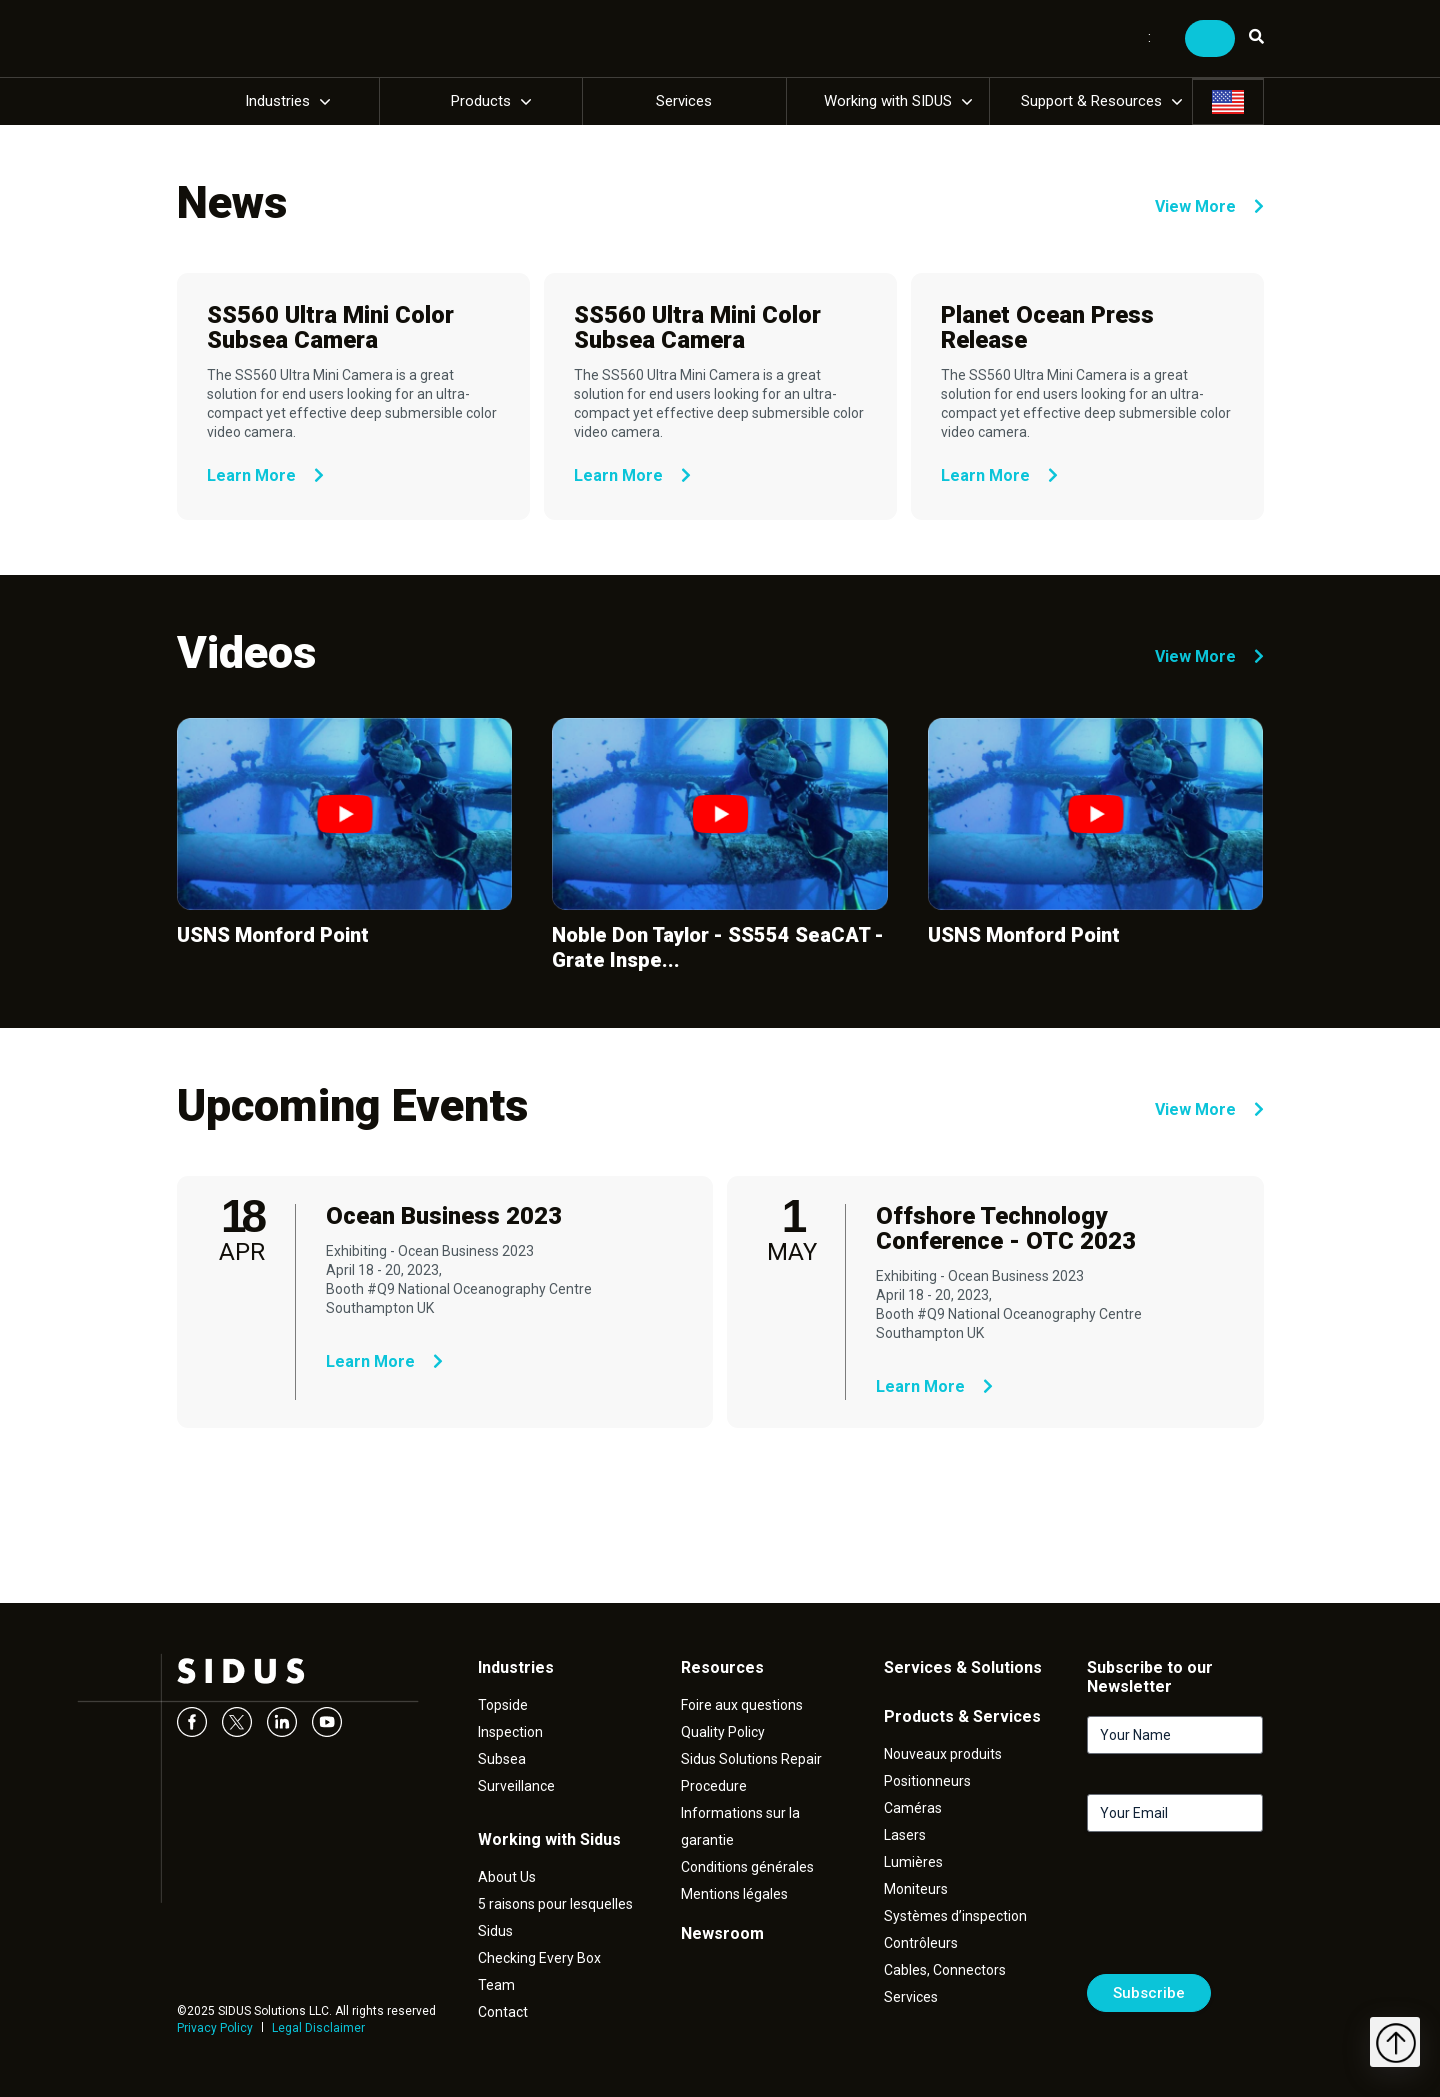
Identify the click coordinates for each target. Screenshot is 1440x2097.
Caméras (913, 1808)
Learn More (265, 475)
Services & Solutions (963, 1667)
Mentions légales (734, 1894)
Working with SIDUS (888, 101)
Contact (503, 2012)
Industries (277, 101)
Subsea (502, 1759)
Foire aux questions (742, 1705)
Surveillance (516, 1786)
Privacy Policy (215, 2028)
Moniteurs (916, 1889)
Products (481, 101)
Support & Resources (1091, 101)
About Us (507, 1877)
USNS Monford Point (273, 935)
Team (496, 1985)
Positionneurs (927, 1781)
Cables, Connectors (945, 1970)
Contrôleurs (921, 1943)
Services (684, 101)
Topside (503, 1705)
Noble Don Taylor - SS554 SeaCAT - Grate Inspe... (718, 947)
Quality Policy (723, 1732)
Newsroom (722, 1933)
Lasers (905, 1835)
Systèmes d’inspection (955, 1916)
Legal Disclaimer (318, 2028)
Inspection (510, 1732)
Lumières (913, 1862)
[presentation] (1239, 1911)
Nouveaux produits (943, 1754)
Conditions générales (747, 1867)
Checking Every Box (539, 1958)
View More (1209, 206)
